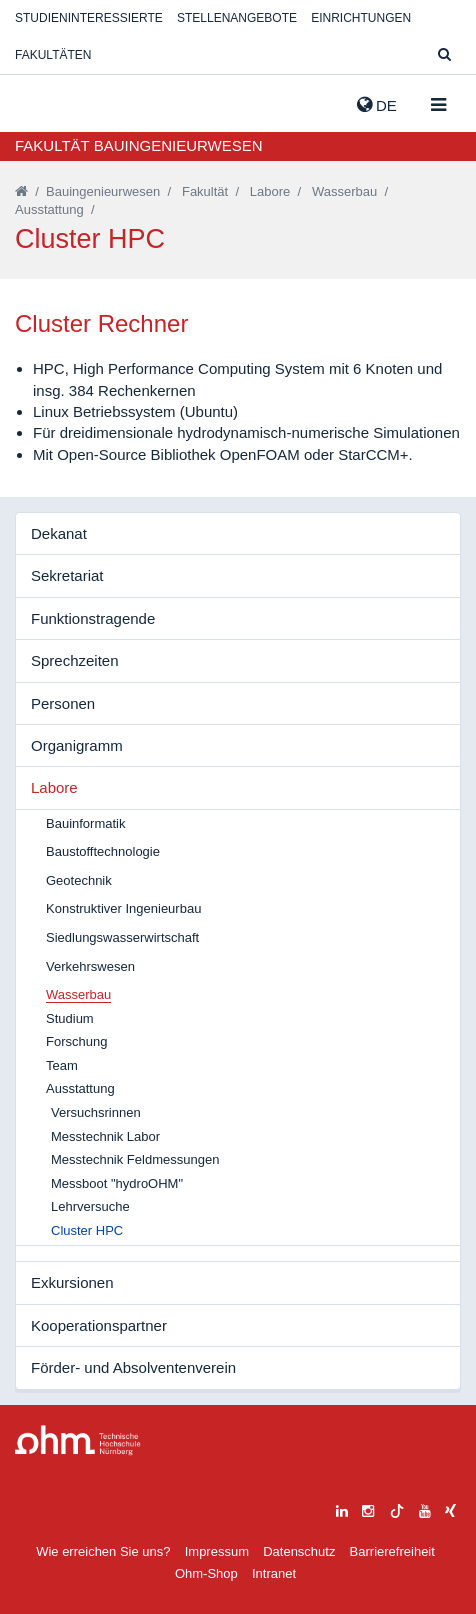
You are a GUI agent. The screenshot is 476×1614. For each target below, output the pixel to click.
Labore (270, 191)
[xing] (450, 1508)
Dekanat (59, 533)
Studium (70, 1018)
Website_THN (45, 101)
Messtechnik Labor (105, 1136)
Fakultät (205, 191)
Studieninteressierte (89, 18)
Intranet (274, 1573)
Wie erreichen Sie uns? (103, 1551)
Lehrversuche (90, 1206)
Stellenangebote (237, 18)
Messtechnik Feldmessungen (135, 1159)
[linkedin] (342, 1508)
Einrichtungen (361, 18)
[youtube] (425, 1508)
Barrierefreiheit (392, 1551)
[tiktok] (397, 1508)
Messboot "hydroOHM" (117, 1183)
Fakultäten (53, 55)
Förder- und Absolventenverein (133, 1367)
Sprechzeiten (75, 660)
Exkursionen (72, 1282)
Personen (63, 703)
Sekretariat (67, 575)
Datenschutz (299, 1551)
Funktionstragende (93, 618)
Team (62, 1065)
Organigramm (77, 745)
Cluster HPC (87, 1230)
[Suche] (444, 55)
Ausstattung (49, 209)
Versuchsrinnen (96, 1112)
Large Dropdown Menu (78, 1440)
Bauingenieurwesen (103, 191)
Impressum (217, 1551)
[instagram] (368, 1508)
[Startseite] (21, 191)
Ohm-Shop (206, 1573)
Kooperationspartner (99, 1325)
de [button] (377, 105)
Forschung (76, 1041)
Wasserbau (344, 191)
